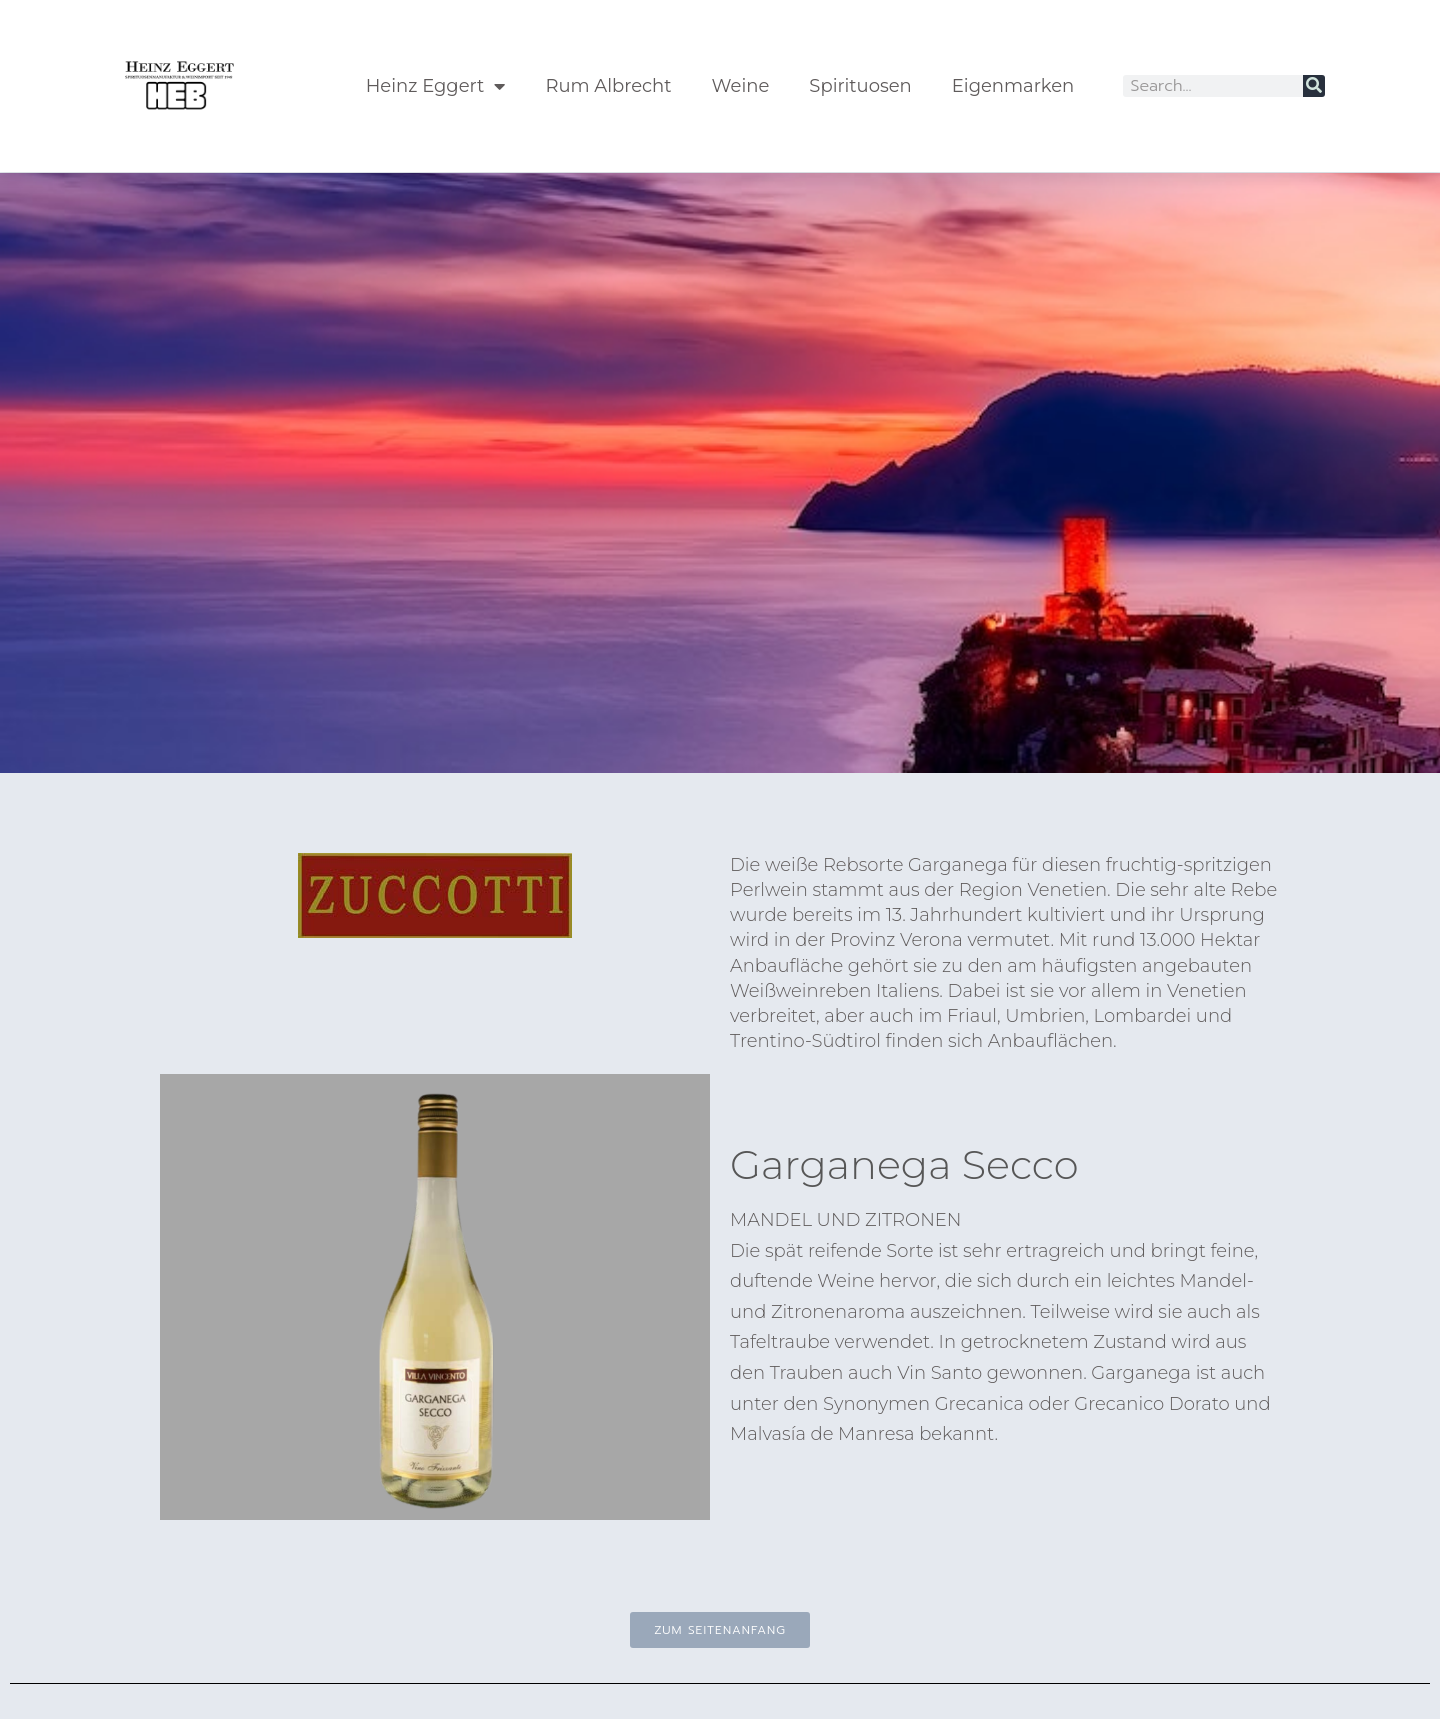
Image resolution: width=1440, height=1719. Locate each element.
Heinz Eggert (436, 86)
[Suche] (1314, 86)
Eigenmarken (1013, 86)
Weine (741, 86)
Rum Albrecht (608, 86)
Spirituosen (860, 86)
